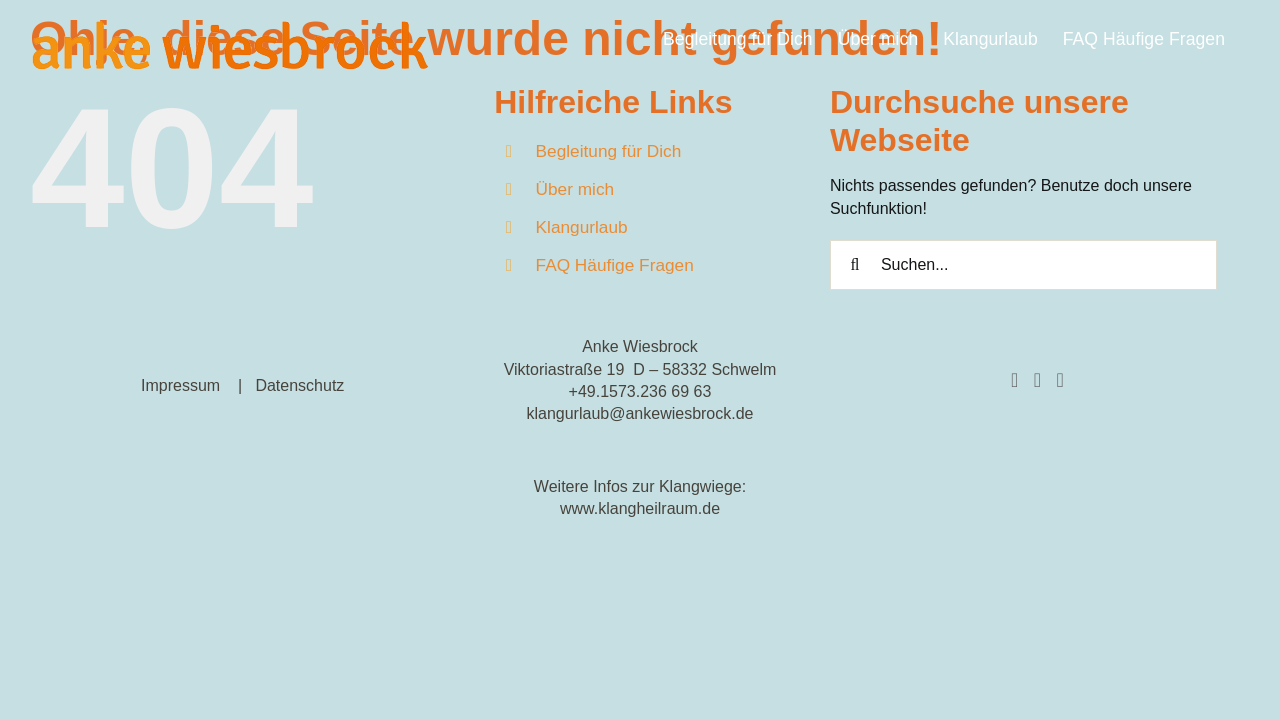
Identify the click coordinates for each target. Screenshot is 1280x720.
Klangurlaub (582, 227)
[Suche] (855, 265)
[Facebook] (1014, 380)
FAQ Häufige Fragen (615, 265)
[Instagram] (1037, 380)
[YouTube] (1059, 380)
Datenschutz (299, 385)
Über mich (575, 189)
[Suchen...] (1023, 265)
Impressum (180, 385)
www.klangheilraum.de (640, 508)
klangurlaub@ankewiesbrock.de (639, 413)
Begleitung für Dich (609, 151)
